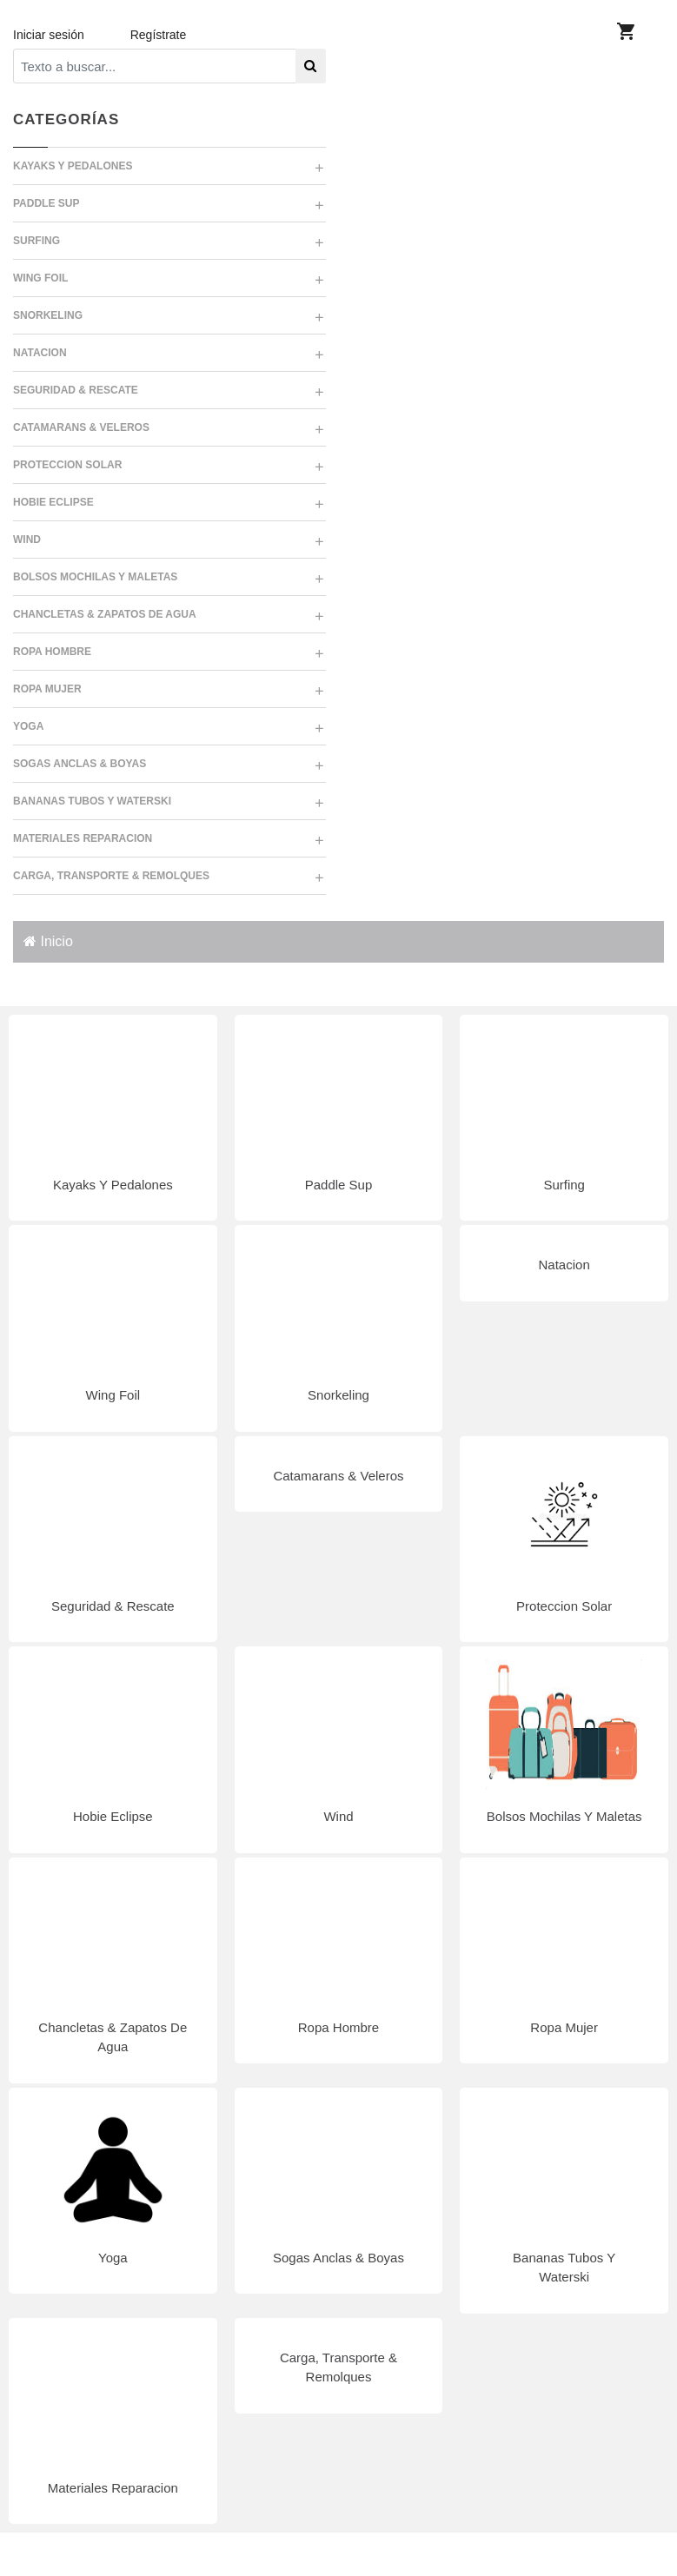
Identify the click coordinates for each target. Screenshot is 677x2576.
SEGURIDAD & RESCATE (75, 390)
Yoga (113, 2257)
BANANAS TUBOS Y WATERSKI (92, 801)
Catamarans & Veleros (338, 1475)
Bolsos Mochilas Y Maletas (564, 1816)
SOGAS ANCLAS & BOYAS (79, 764)
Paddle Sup (339, 1184)
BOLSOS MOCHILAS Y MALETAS (95, 577)
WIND (27, 539)
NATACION (40, 353)
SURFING (36, 241)
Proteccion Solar (564, 1606)
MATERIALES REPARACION (82, 838)
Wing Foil (113, 1394)
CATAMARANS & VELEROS (81, 427)
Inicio (48, 941)
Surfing (564, 1184)
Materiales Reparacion (113, 2487)
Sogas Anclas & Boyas (338, 2257)
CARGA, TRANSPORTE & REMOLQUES (111, 876)
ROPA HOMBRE (52, 652)
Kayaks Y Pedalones (113, 1184)
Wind (338, 1816)
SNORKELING (48, 315)
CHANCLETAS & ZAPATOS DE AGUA (104, 614)
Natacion (564, 1264)
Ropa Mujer (564, 2027)
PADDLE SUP (46, 203)
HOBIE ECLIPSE (53, 502)
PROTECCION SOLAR (67, 465)
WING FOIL (40, 278)
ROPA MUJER (47, 689)
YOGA (28, 726)
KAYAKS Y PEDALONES (72, 166)
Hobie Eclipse (113, 1816)
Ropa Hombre (338, 2027)
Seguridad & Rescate (113, 1606)
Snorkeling (338, 1394)
